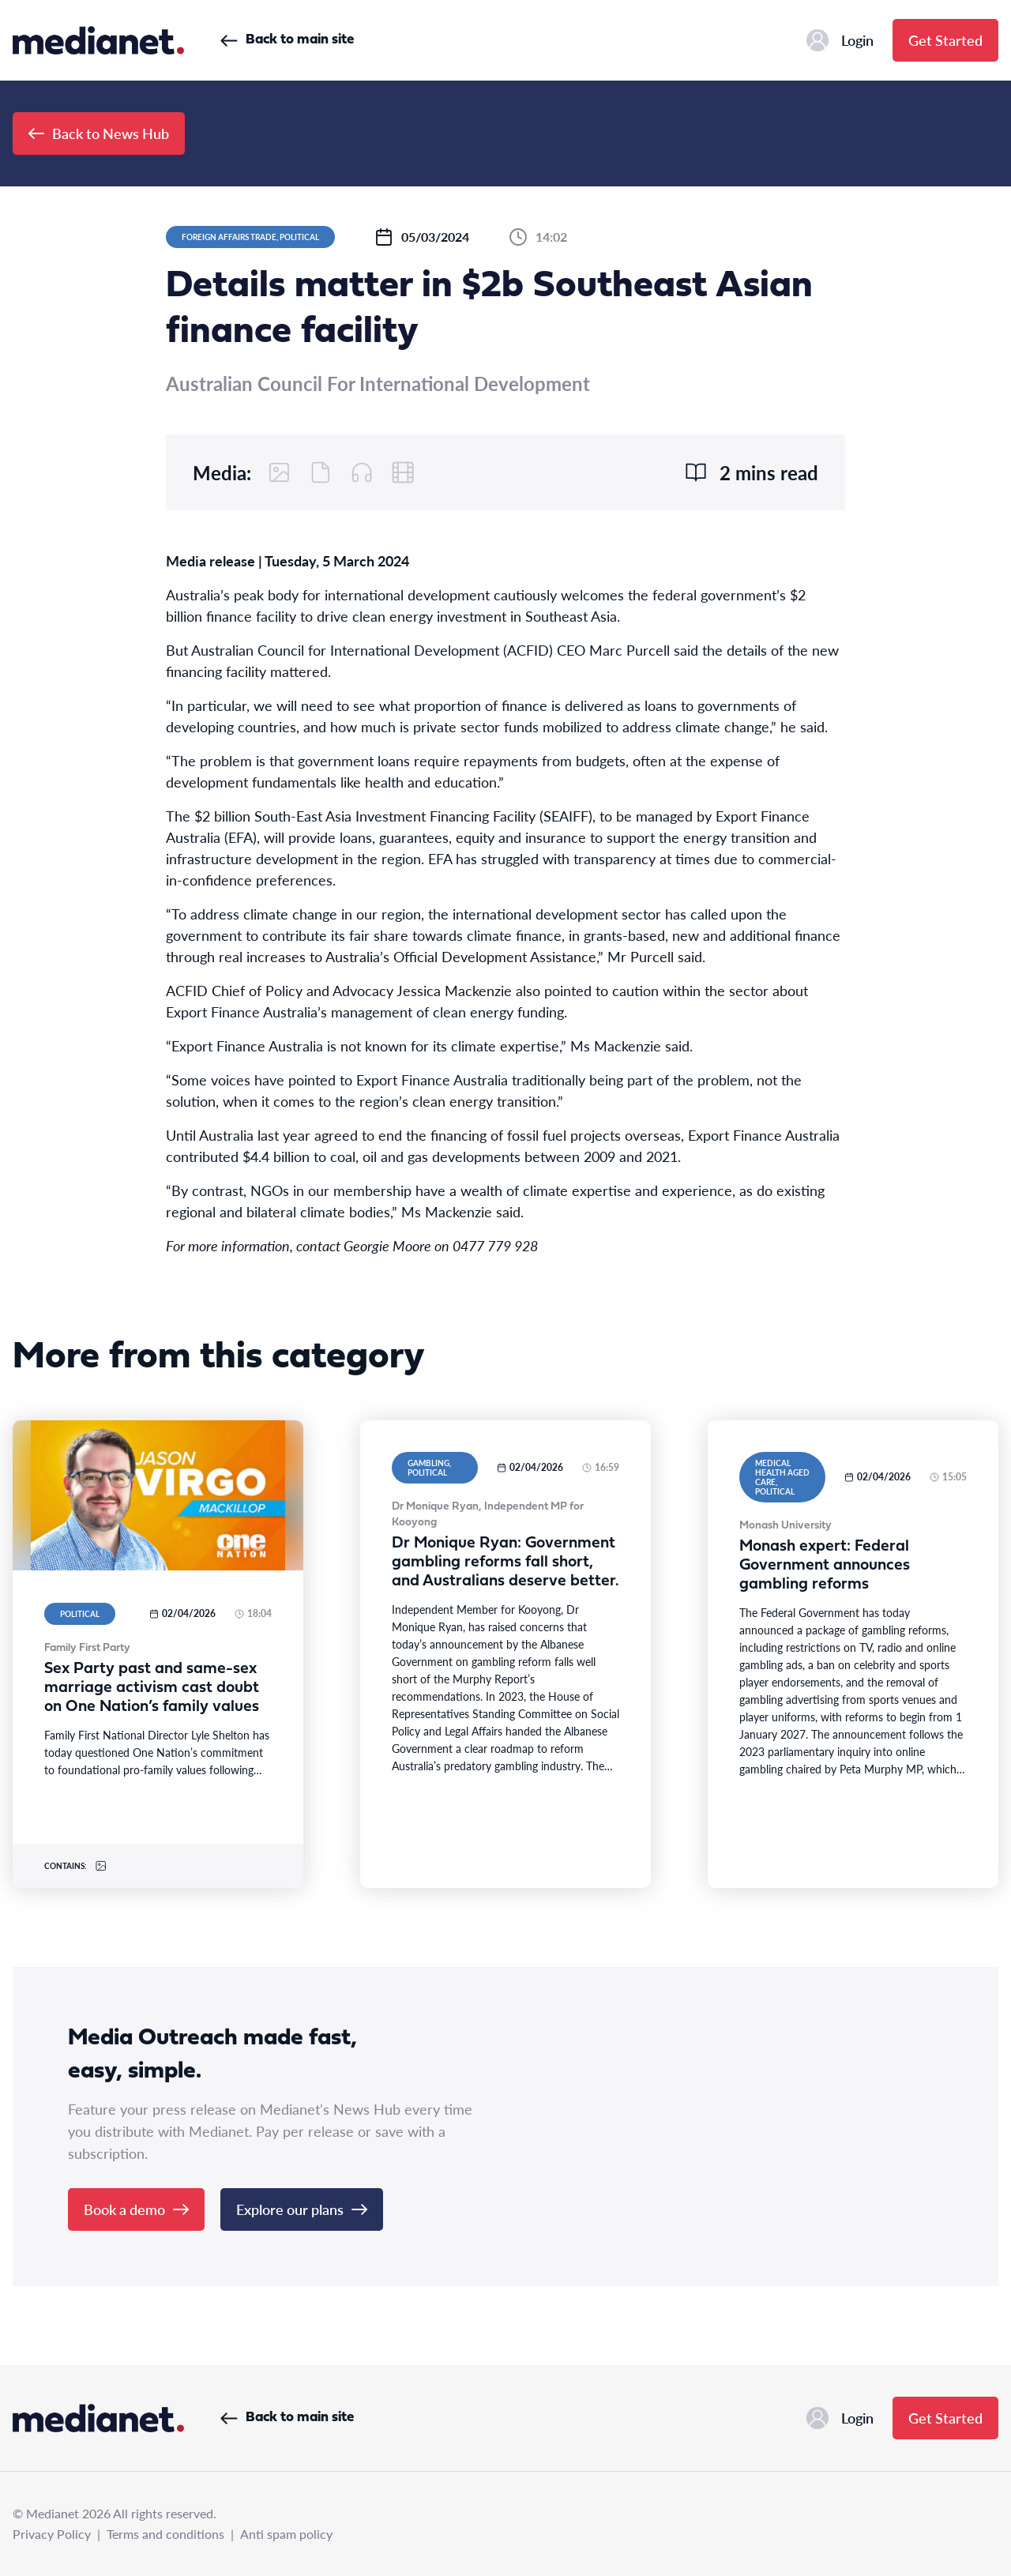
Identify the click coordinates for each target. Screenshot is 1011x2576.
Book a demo (136, 2209)
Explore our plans (301, 2209)
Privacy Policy (52, 2534)
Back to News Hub (98, 133)
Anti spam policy (286, 2534)
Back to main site (287, 39)
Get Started (945, 40)
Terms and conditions (165, 2534)
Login (840, 40)
